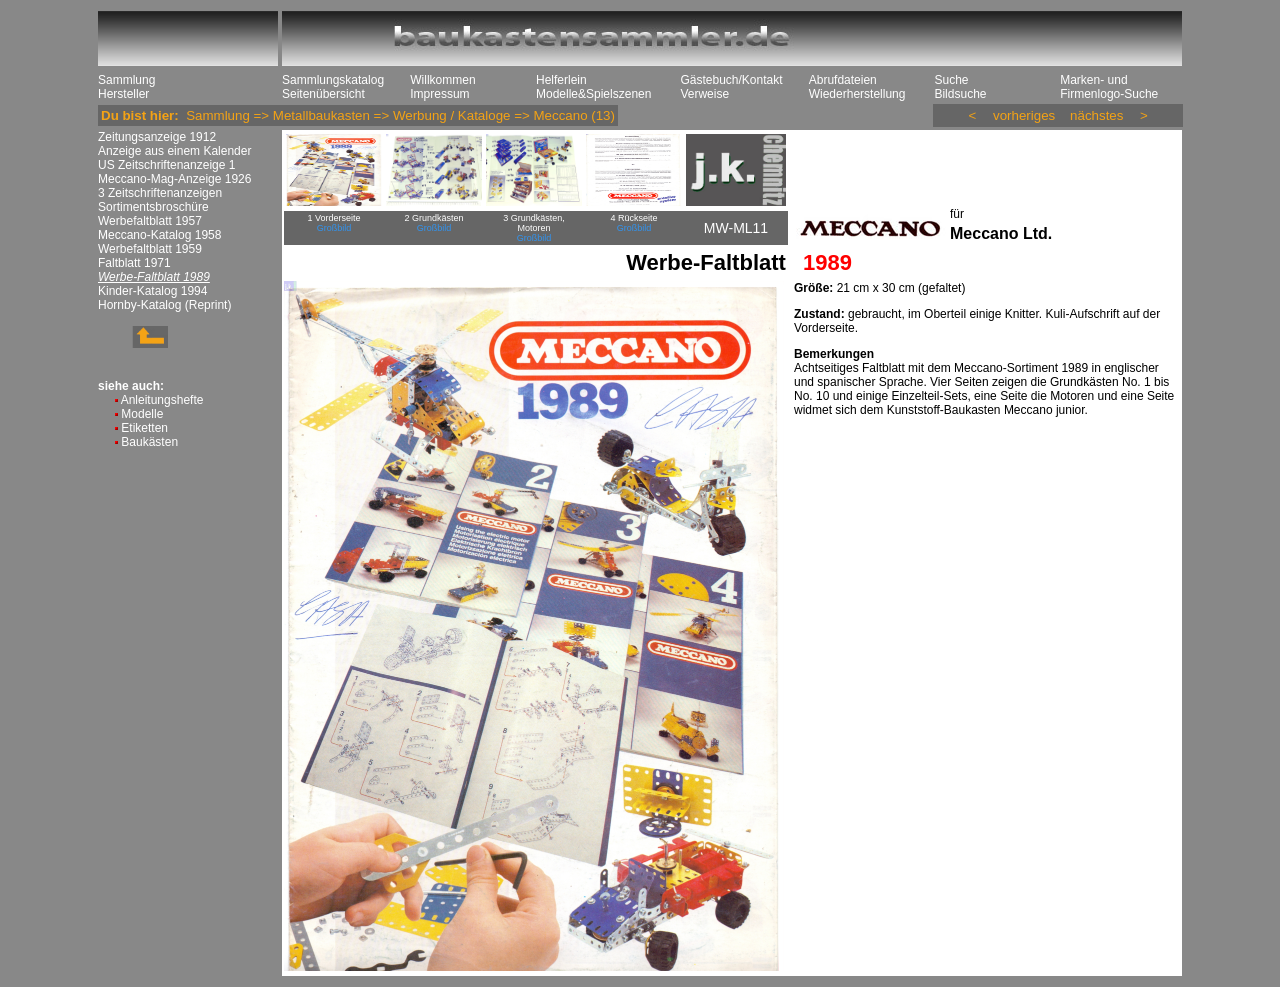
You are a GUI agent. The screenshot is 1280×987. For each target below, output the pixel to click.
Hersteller (123, 94)
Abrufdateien (843, 80)
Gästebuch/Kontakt (731, 80)
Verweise (704, 94)
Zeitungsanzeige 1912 (157, 137)
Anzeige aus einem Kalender (174, 151)
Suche (951, 80)
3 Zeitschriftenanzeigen (160, 193)
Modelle (142, 414)
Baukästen (149, 442)
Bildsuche (960, 94)
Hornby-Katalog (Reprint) (164, 305)
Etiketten (144, 428)
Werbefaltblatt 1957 (150, 221)
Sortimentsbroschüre (153, 207)
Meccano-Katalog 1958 (159, 235)
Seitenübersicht (323, 94)
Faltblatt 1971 (134, 263)
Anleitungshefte (162, 400)
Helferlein (561, 80)
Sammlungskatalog (333, 80)
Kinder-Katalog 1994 (152, 291)
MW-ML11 (736, 228)
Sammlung (126, 80)
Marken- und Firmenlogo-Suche (1109, 87)
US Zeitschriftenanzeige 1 (166, 165)
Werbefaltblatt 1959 (150, 249)
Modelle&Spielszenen (593, 94)
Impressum (439, 94)
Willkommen (442, 80)
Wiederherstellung (857, 94)
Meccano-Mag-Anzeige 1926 (174, 179)
